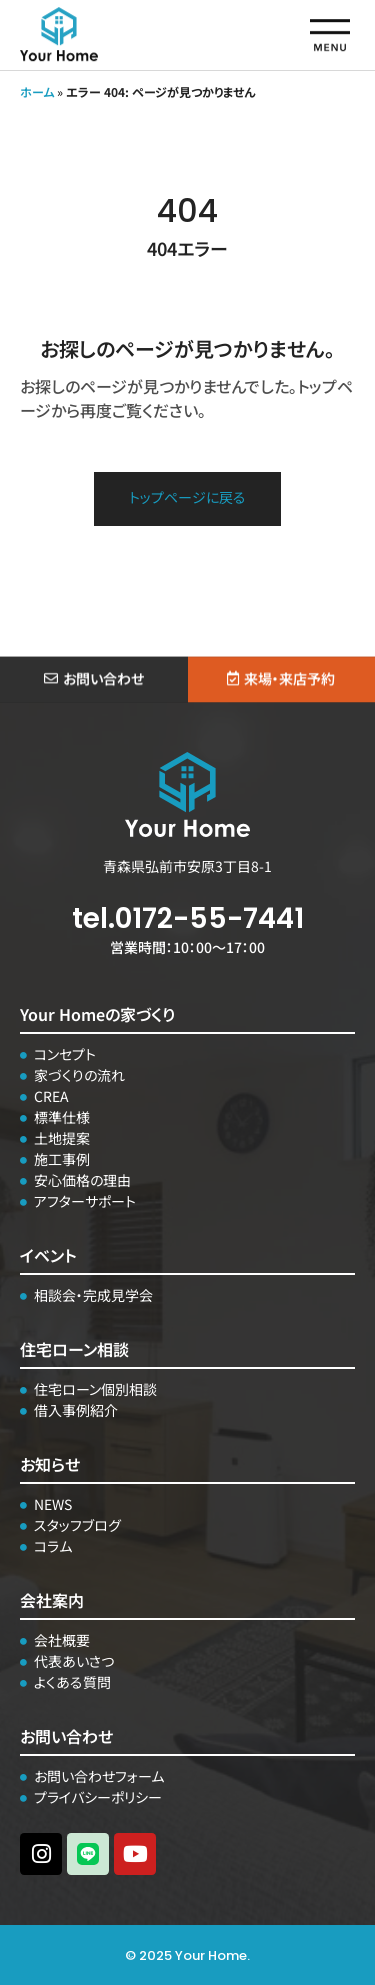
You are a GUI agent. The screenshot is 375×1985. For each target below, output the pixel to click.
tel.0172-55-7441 (188, 918)
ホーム (37, 91)
